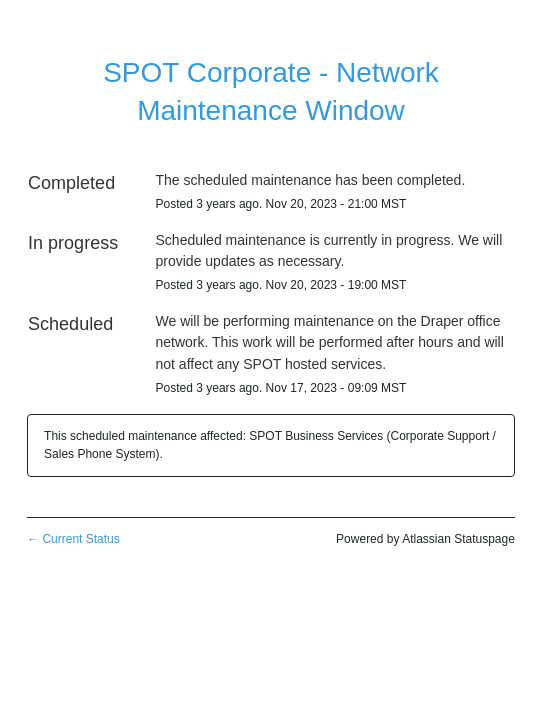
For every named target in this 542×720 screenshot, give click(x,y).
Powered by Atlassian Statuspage (425, 539)
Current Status (73, 539)
